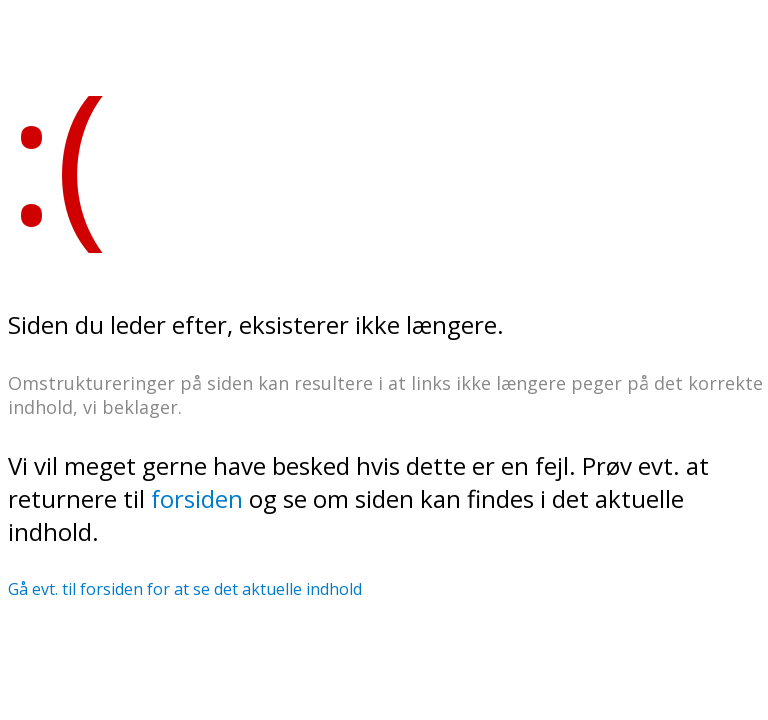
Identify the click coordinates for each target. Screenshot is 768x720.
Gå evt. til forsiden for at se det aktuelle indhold (185, 589)
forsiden (197, 498)
